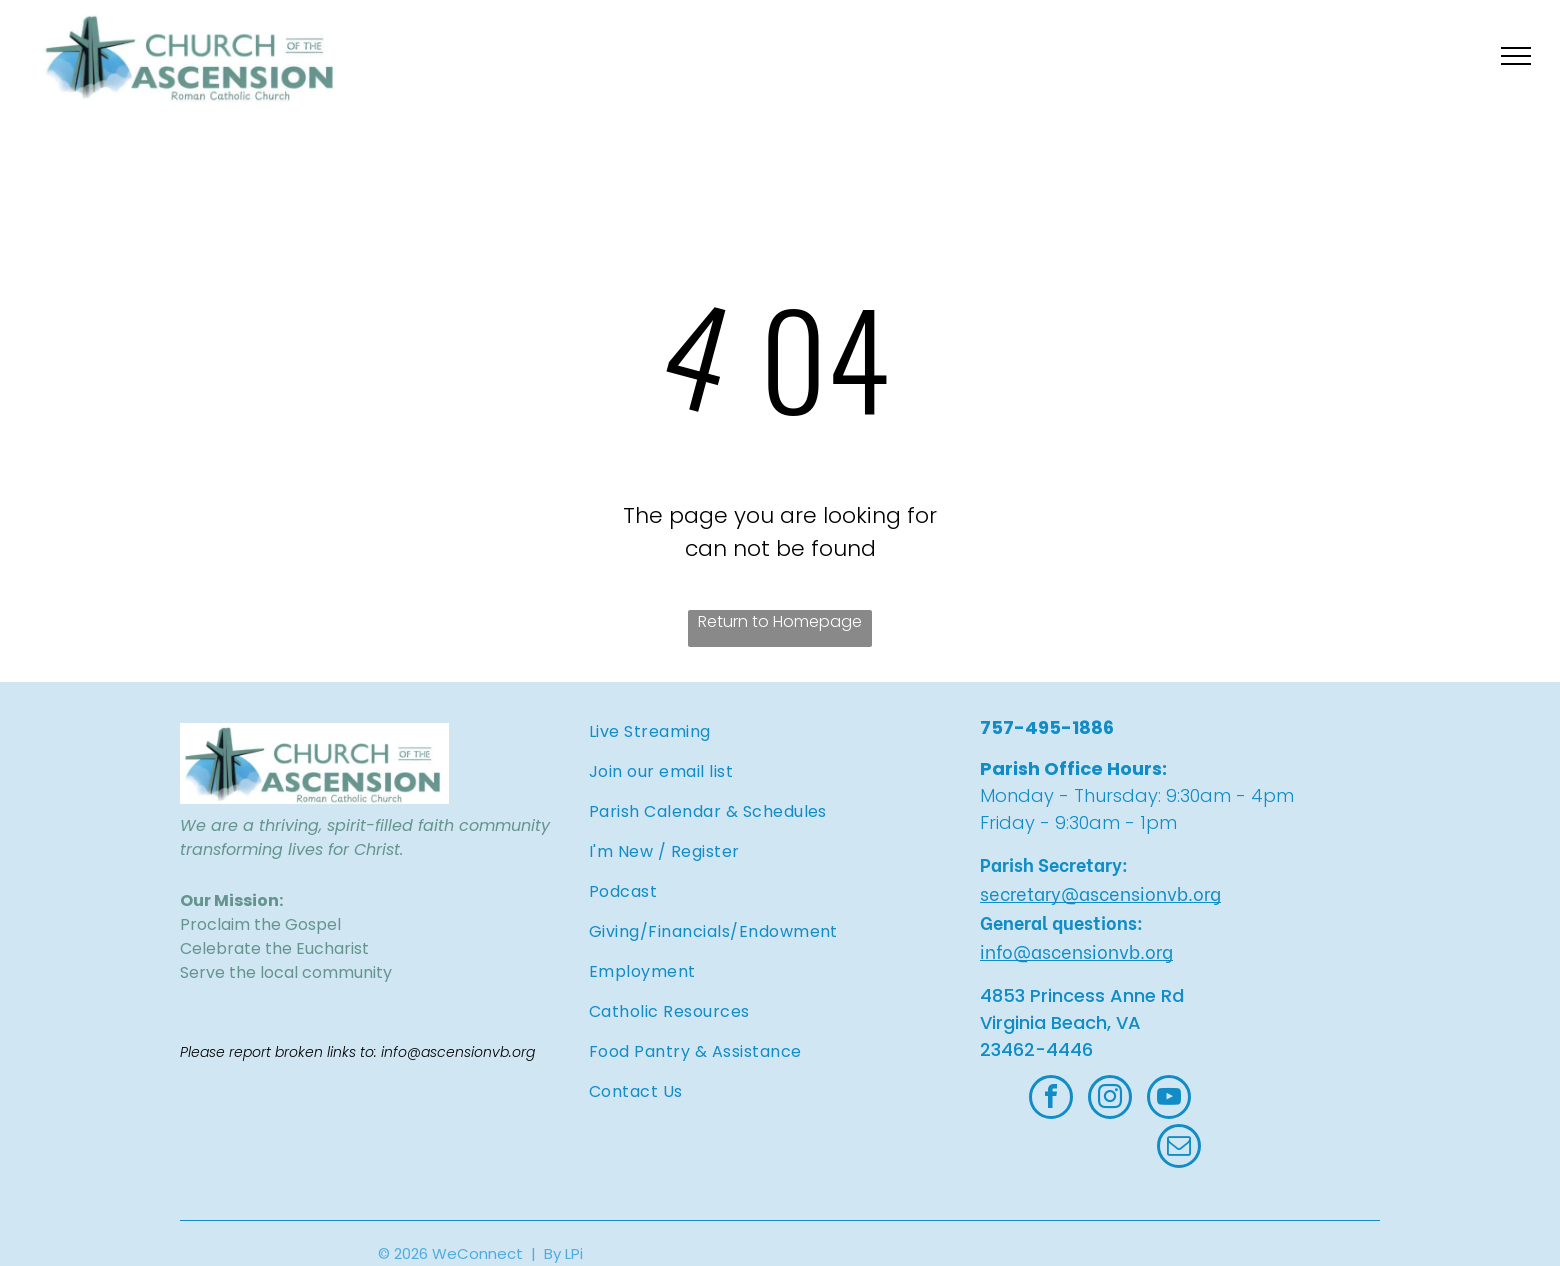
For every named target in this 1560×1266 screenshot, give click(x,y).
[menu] (1516, 56)
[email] (1179, 1148)
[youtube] (1169, 1099)
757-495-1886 (1047, 727)
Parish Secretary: (1054, 863)
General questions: (1061, 921)
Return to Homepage (780, 621)
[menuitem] (739, 732)
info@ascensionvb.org (1076, 950)
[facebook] (1051, 1099)
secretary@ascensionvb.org (1100, 892)
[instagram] (1110, 1099)
